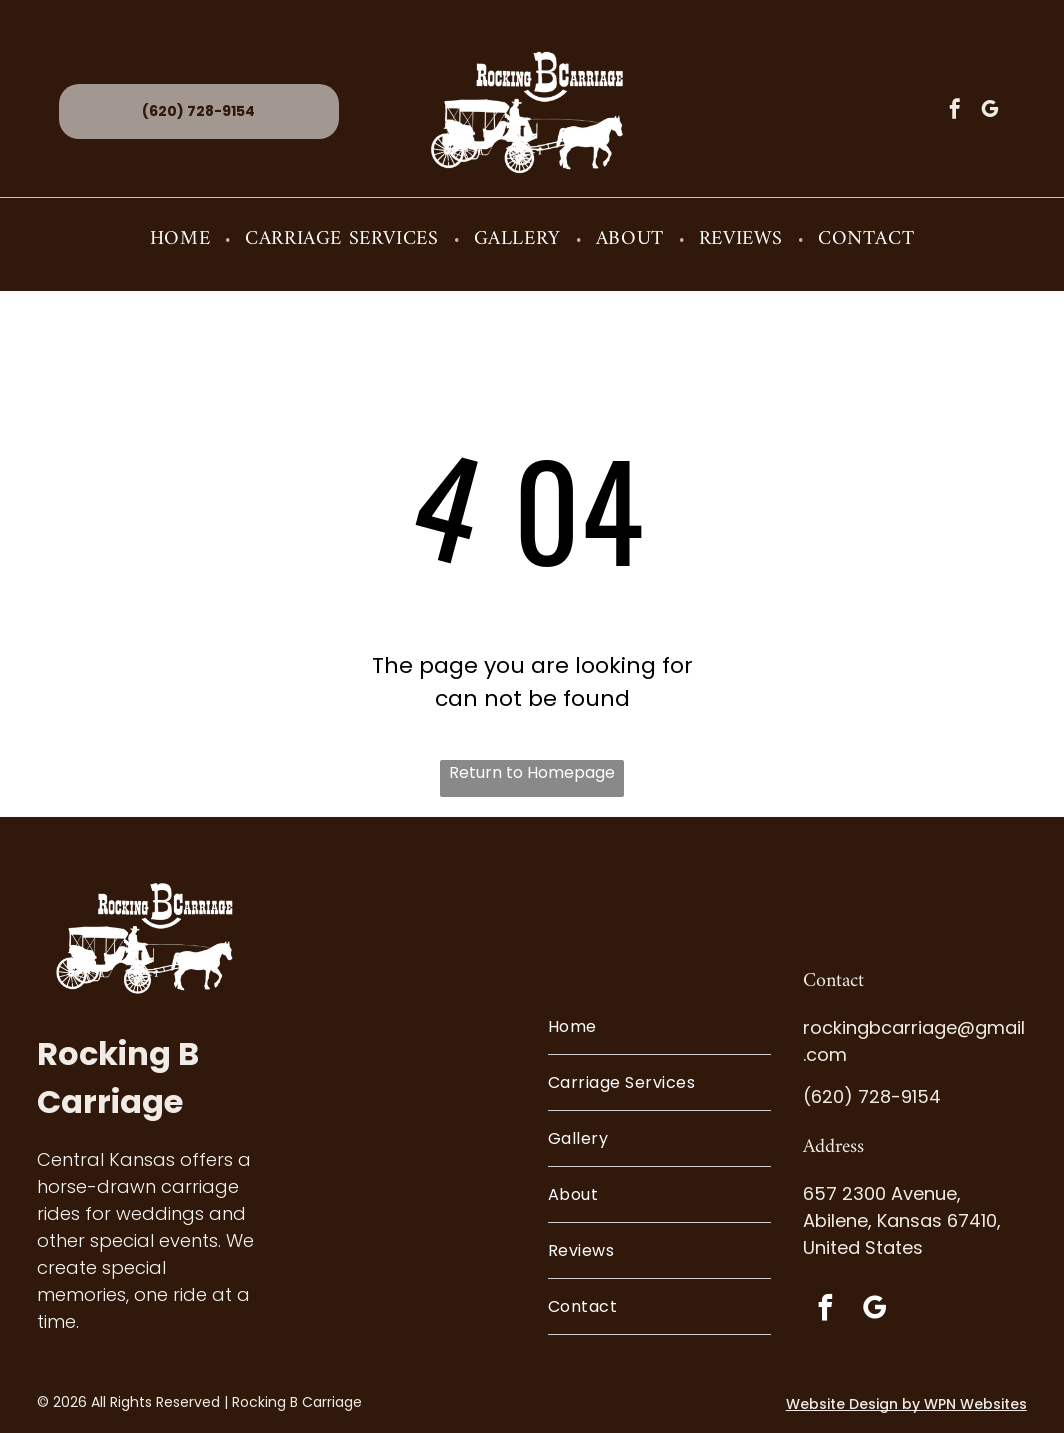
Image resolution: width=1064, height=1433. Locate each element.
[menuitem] (182, 239)
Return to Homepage (532, 772)
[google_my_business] (990, 111)
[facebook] (955, 111)
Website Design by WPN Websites (906, 1404)
